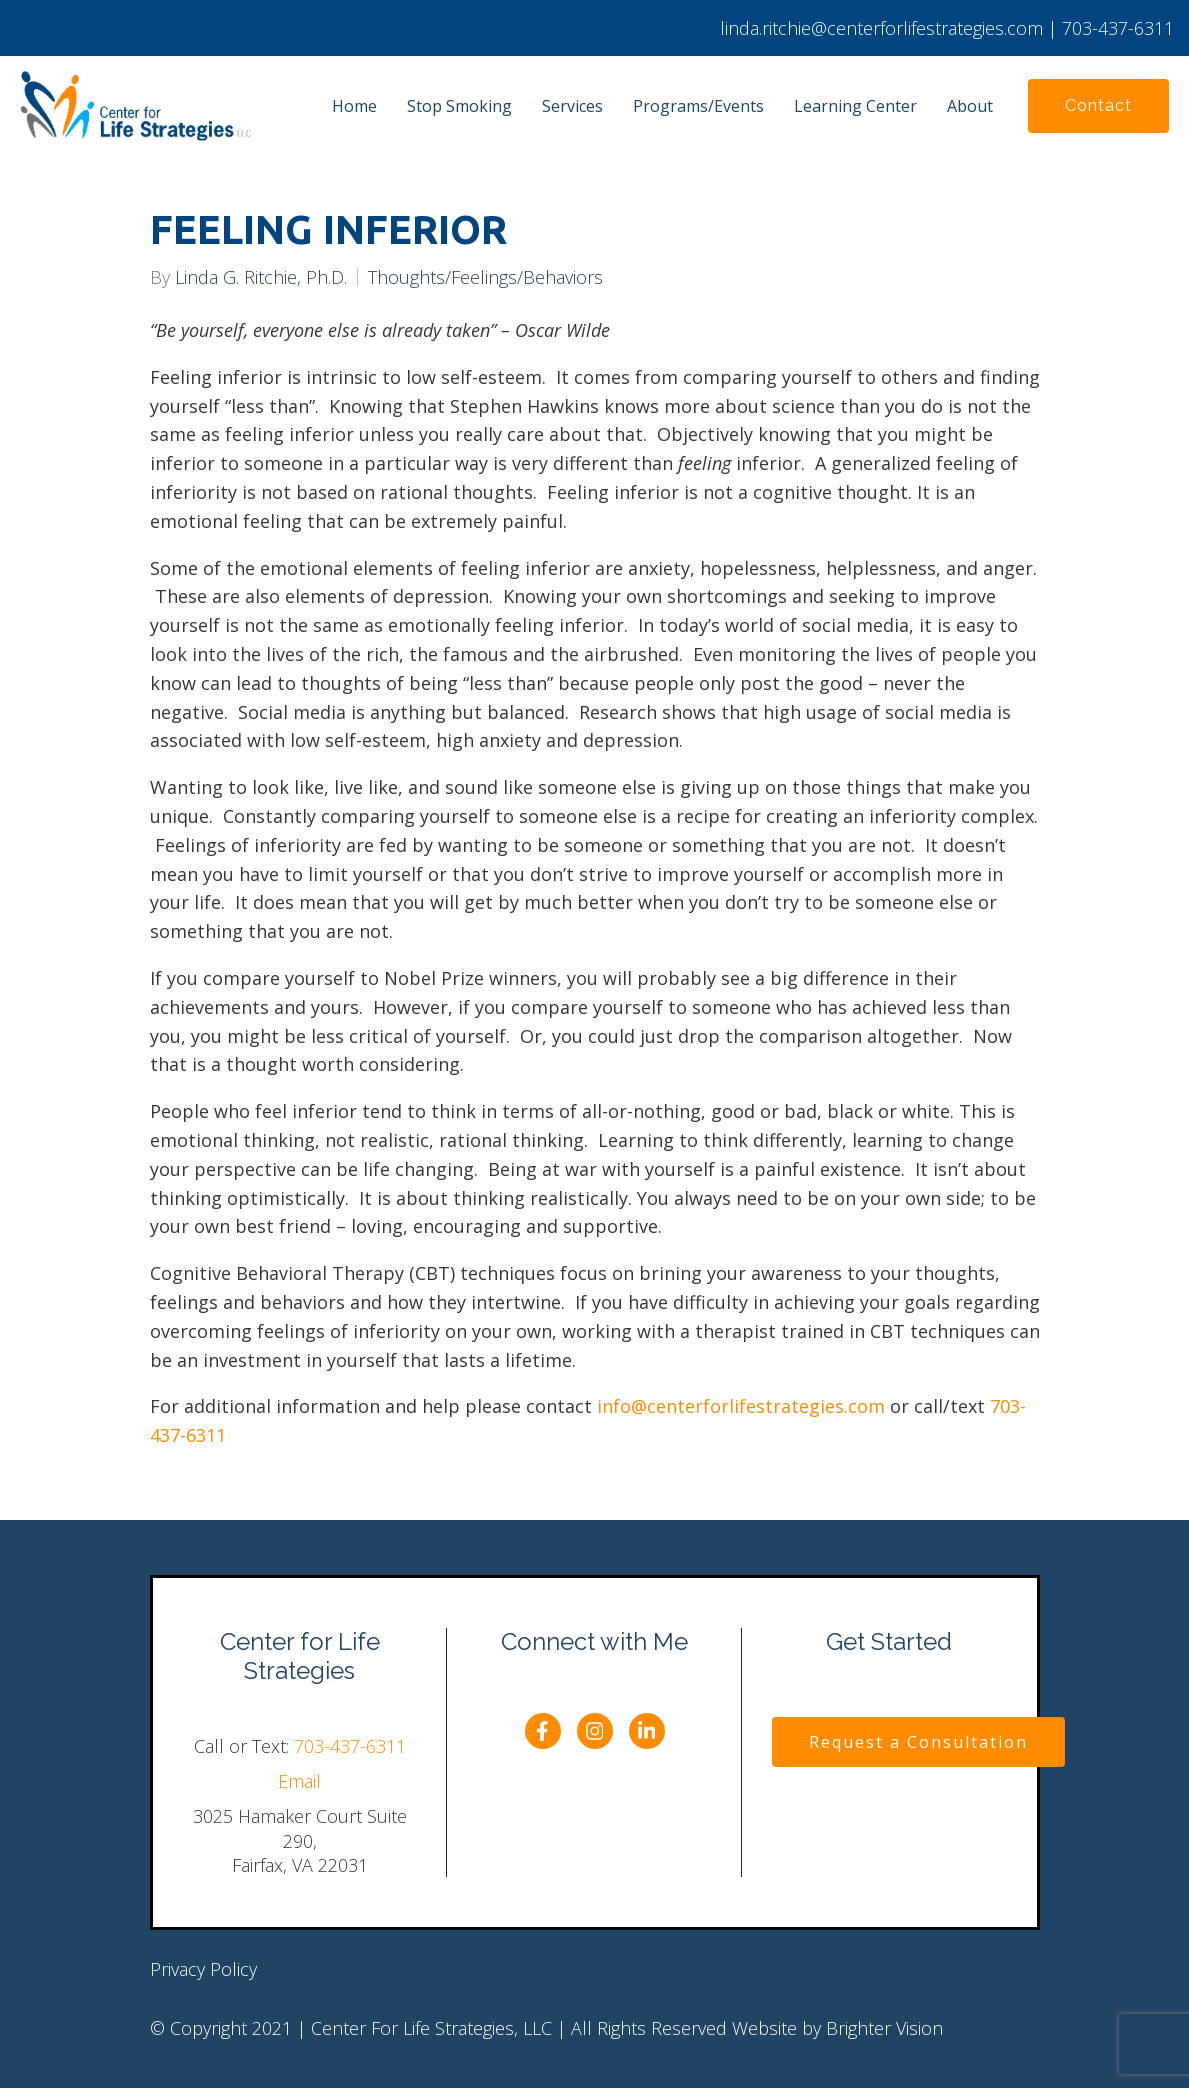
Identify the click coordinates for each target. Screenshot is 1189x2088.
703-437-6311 (350, 1746)
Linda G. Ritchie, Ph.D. (261, 277)
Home (354, 106)
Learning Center (855, 106)
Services (572, 106)
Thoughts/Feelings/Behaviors (485, 277)
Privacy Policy (203, 1969)
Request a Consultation (918, 1742)
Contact (1098, 105)
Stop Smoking (459, 106)
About (970, 106)
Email (299, 1781)
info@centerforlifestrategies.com (741, 1406)
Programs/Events (698, 106)
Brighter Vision (884, 2028)
